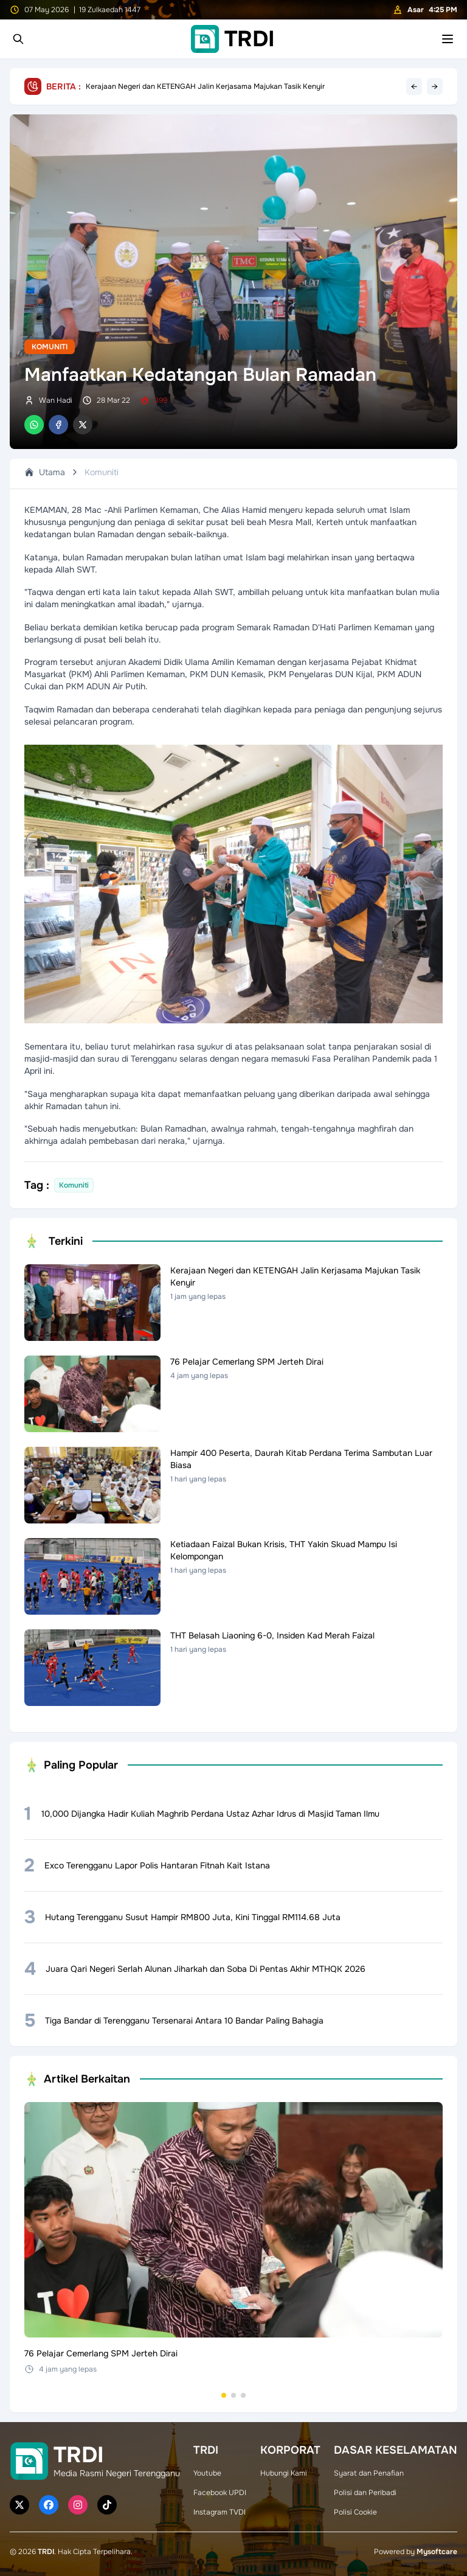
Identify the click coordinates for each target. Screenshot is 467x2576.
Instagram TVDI (219, 2512)
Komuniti (49, 347)
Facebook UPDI (219, 2493)
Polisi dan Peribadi (365, 2493)
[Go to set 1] (223, 2395)
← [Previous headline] (414, 86)
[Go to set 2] (233, 2395)
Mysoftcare (437, 2552)
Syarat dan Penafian (369, 2473)
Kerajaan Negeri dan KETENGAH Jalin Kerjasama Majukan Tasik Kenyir (205, 86)
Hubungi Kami (283, 2473)
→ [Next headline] (435, 86)
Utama (44, 472)
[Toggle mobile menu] (447, 39)
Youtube (207, 2473)
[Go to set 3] (243, 2395)
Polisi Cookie (355, 2512)
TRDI (46, 2552)
